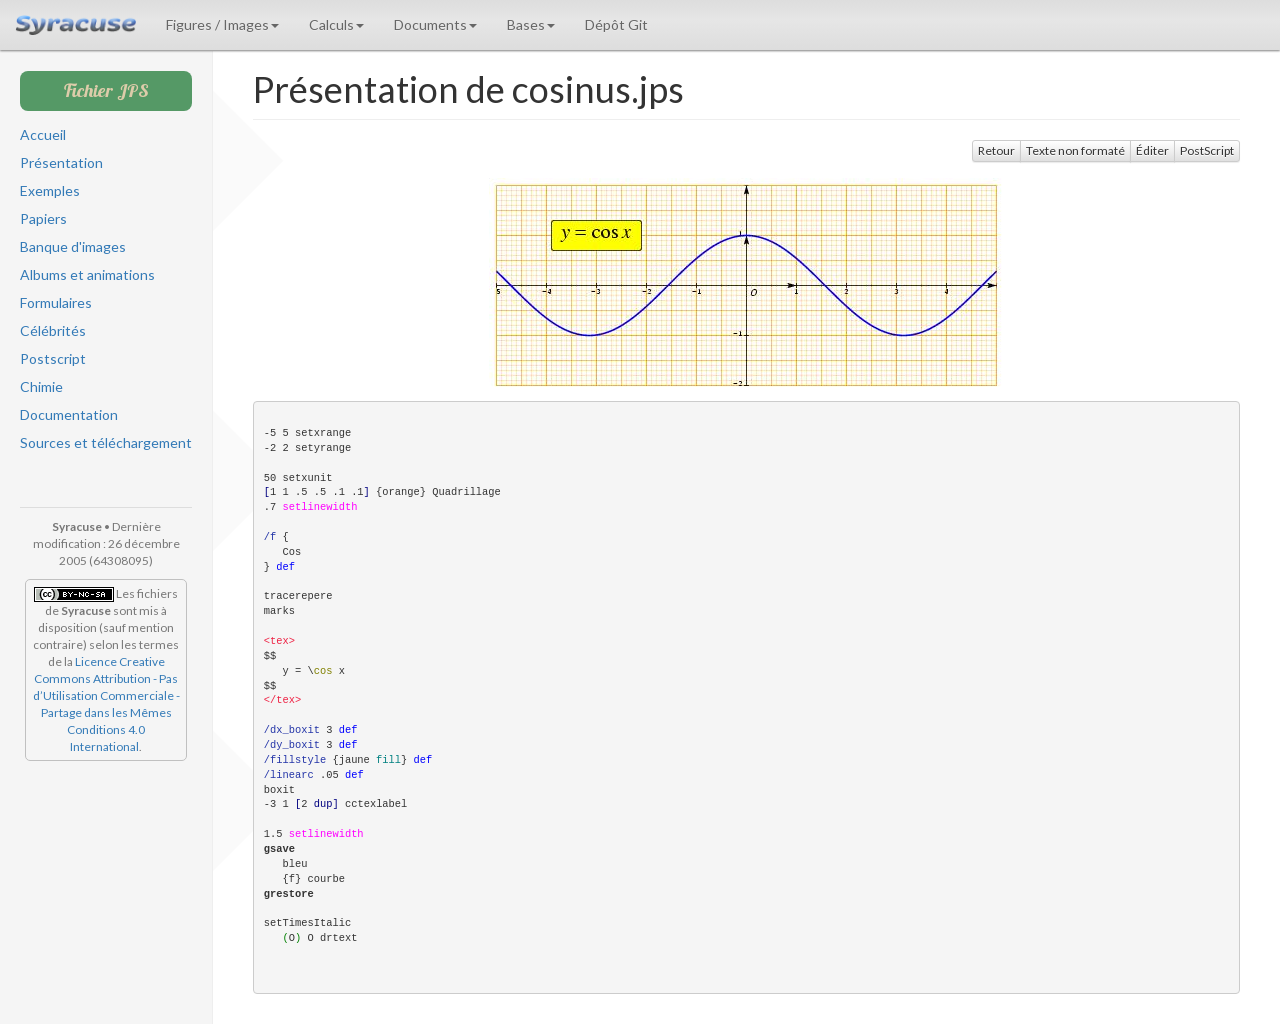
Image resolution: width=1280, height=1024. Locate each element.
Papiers (43, 218)
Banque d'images (73, 246)
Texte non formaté (1075, 150)
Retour (996, 150)
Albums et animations (87, 274)
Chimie (41, 386)
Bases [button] (531, 24)
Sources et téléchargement (106, 442)
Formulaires (56, 302)
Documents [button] (435, 24)
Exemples (50, 190)
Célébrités (53, 330)
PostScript (1207, 150)
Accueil (43, 134)
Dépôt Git (616, 24)
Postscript (53, 358)
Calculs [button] (336, 24)
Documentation (69, 414)
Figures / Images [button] (222, 24)
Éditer (1152, 150)
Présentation (61, 162)
